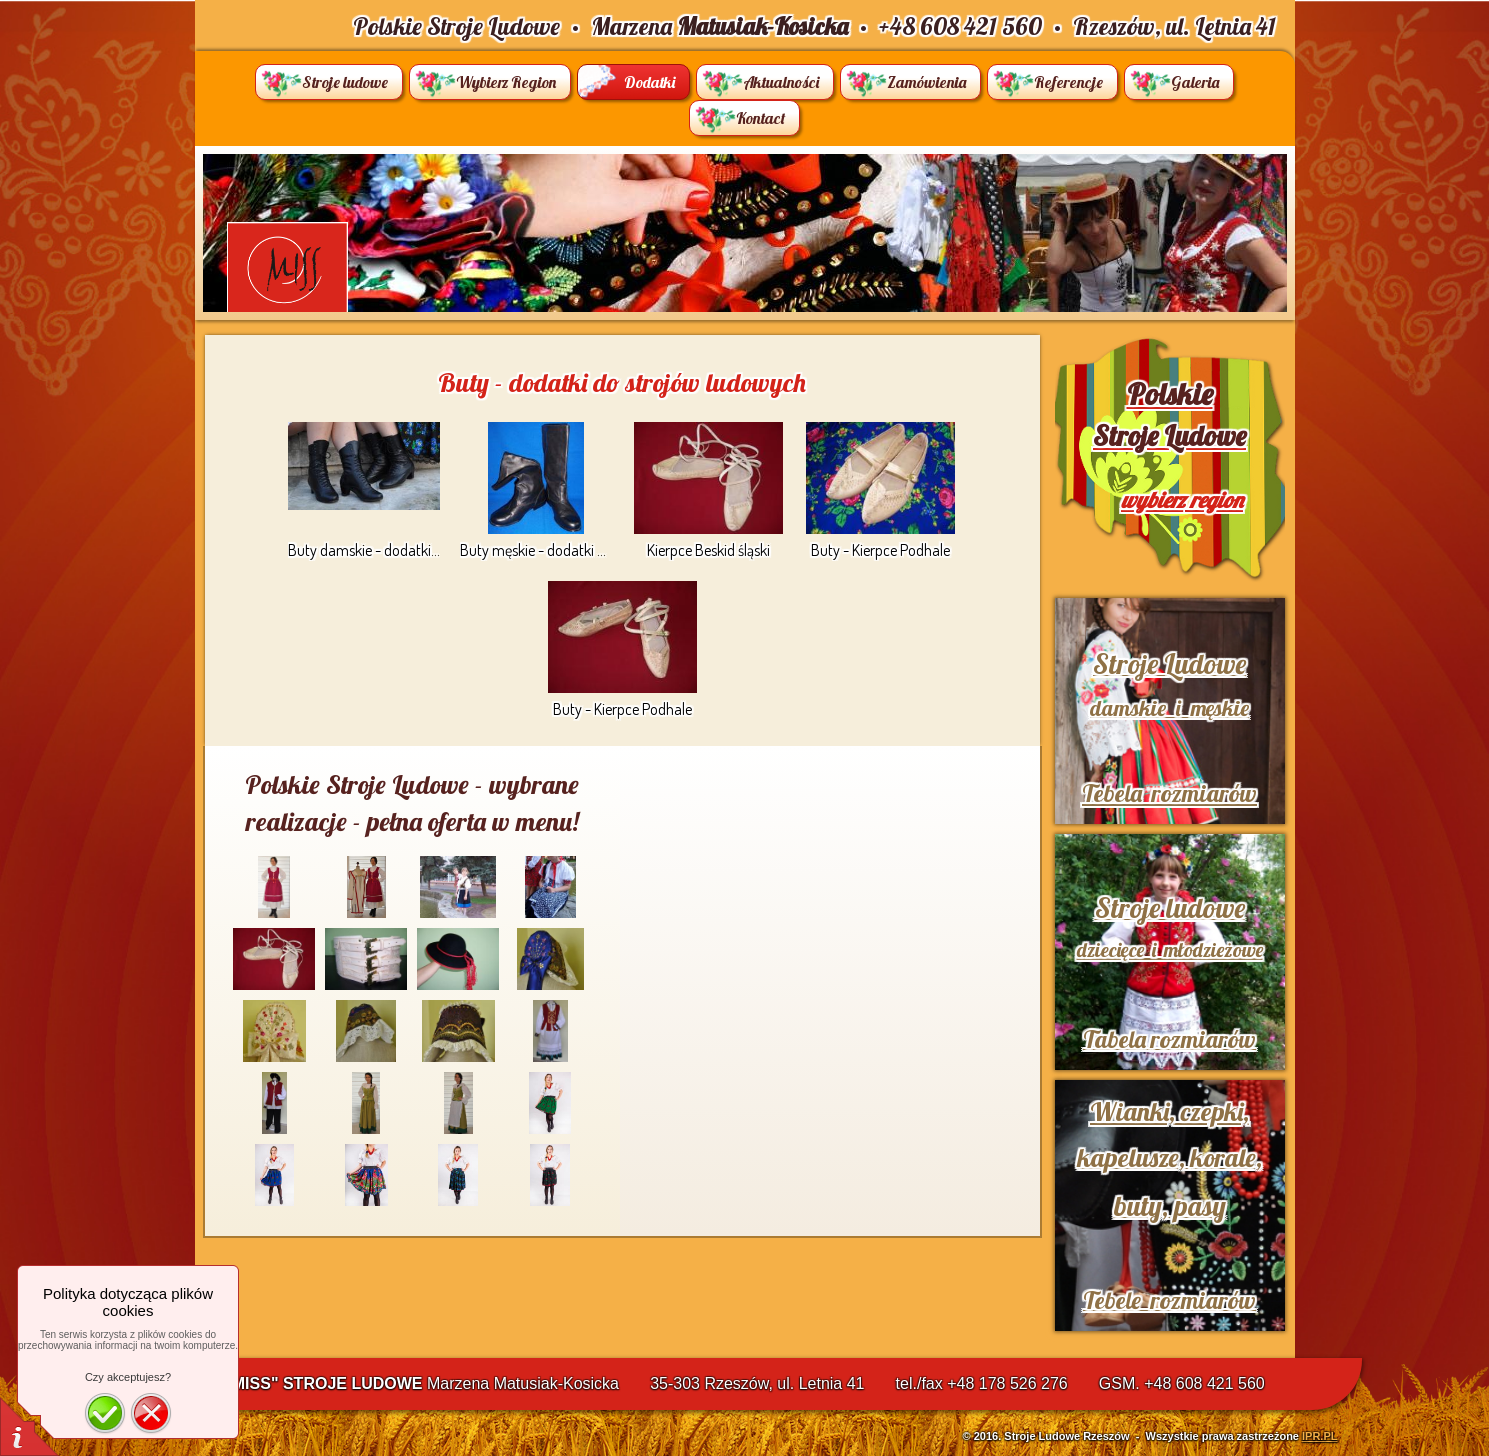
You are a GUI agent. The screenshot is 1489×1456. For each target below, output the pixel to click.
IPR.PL (1319, 1436)
